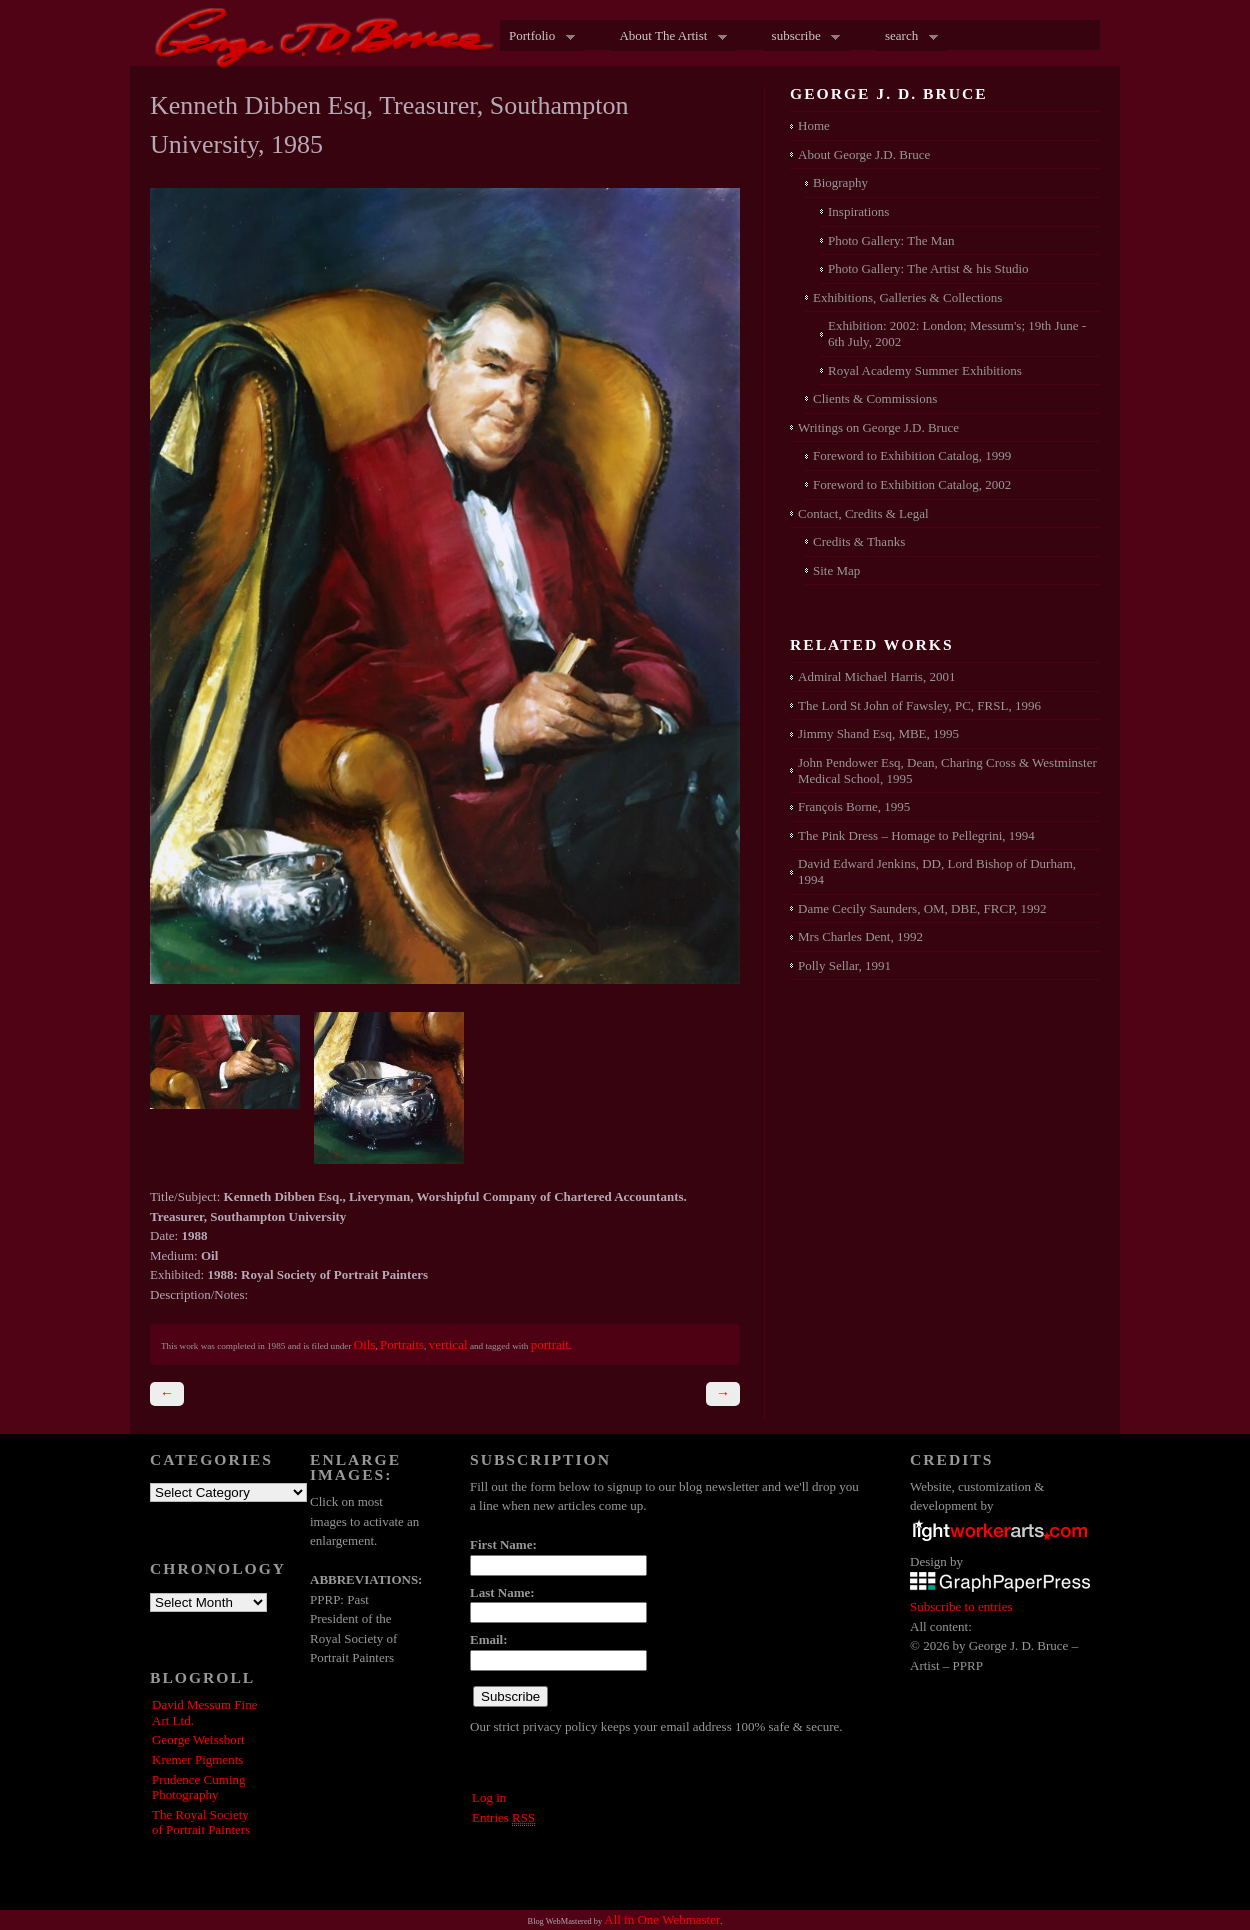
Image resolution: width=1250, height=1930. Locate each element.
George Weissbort (198, 1739)
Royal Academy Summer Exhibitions (925, 370)
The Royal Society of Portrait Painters (201, 1822)
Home (814, 125)
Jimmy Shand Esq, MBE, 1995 (878, 733)
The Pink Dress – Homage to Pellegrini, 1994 (916, 835)
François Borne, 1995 (854, 806)
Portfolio (537, 37)
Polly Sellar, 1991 (844, 965)
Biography (840, 182)
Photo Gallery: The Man (891, 240)
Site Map (836, 570)
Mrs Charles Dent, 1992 (860, 936)
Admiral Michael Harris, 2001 (876, 676)
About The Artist (668, 37)
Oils (365, 1344)
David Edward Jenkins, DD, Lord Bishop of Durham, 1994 (937, 871)
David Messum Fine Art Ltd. (204, 1712)
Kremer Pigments (197, 1759)
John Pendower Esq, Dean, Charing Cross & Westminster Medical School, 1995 (947, 770)
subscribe (802, 37)
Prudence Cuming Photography (199, 1787)
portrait (550, 1344)
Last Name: (502, 1592)
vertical (448, 1344)
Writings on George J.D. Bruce (878, 427)
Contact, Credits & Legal (863, 513)
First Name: (503, 1544)
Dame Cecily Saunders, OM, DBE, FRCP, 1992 (922, 908)
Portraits (402, 1344)
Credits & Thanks (859, 541)
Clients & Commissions (875, 398)
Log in (489, 1797)
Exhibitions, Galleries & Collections (907, 297)
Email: (489, 1639)
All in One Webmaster (662, 1919)
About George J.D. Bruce (864, 154)
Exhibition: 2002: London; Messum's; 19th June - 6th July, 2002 (957, 333)
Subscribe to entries (961, 1606)
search (907, 37)
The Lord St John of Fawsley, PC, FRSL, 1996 (919, 705)
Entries (503, 1818)
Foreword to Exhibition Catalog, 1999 (912, 455)
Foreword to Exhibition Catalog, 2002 (912, 484)
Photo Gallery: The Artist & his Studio (928, 268)
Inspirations (858, 211)
